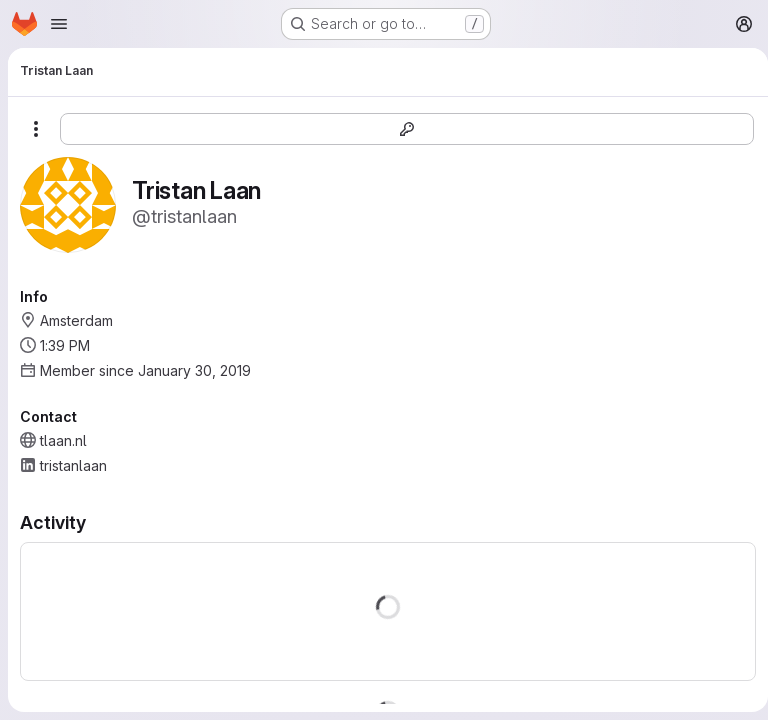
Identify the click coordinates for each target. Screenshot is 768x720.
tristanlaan (73, 465)
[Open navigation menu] (59, 24)
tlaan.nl (63, 440)
